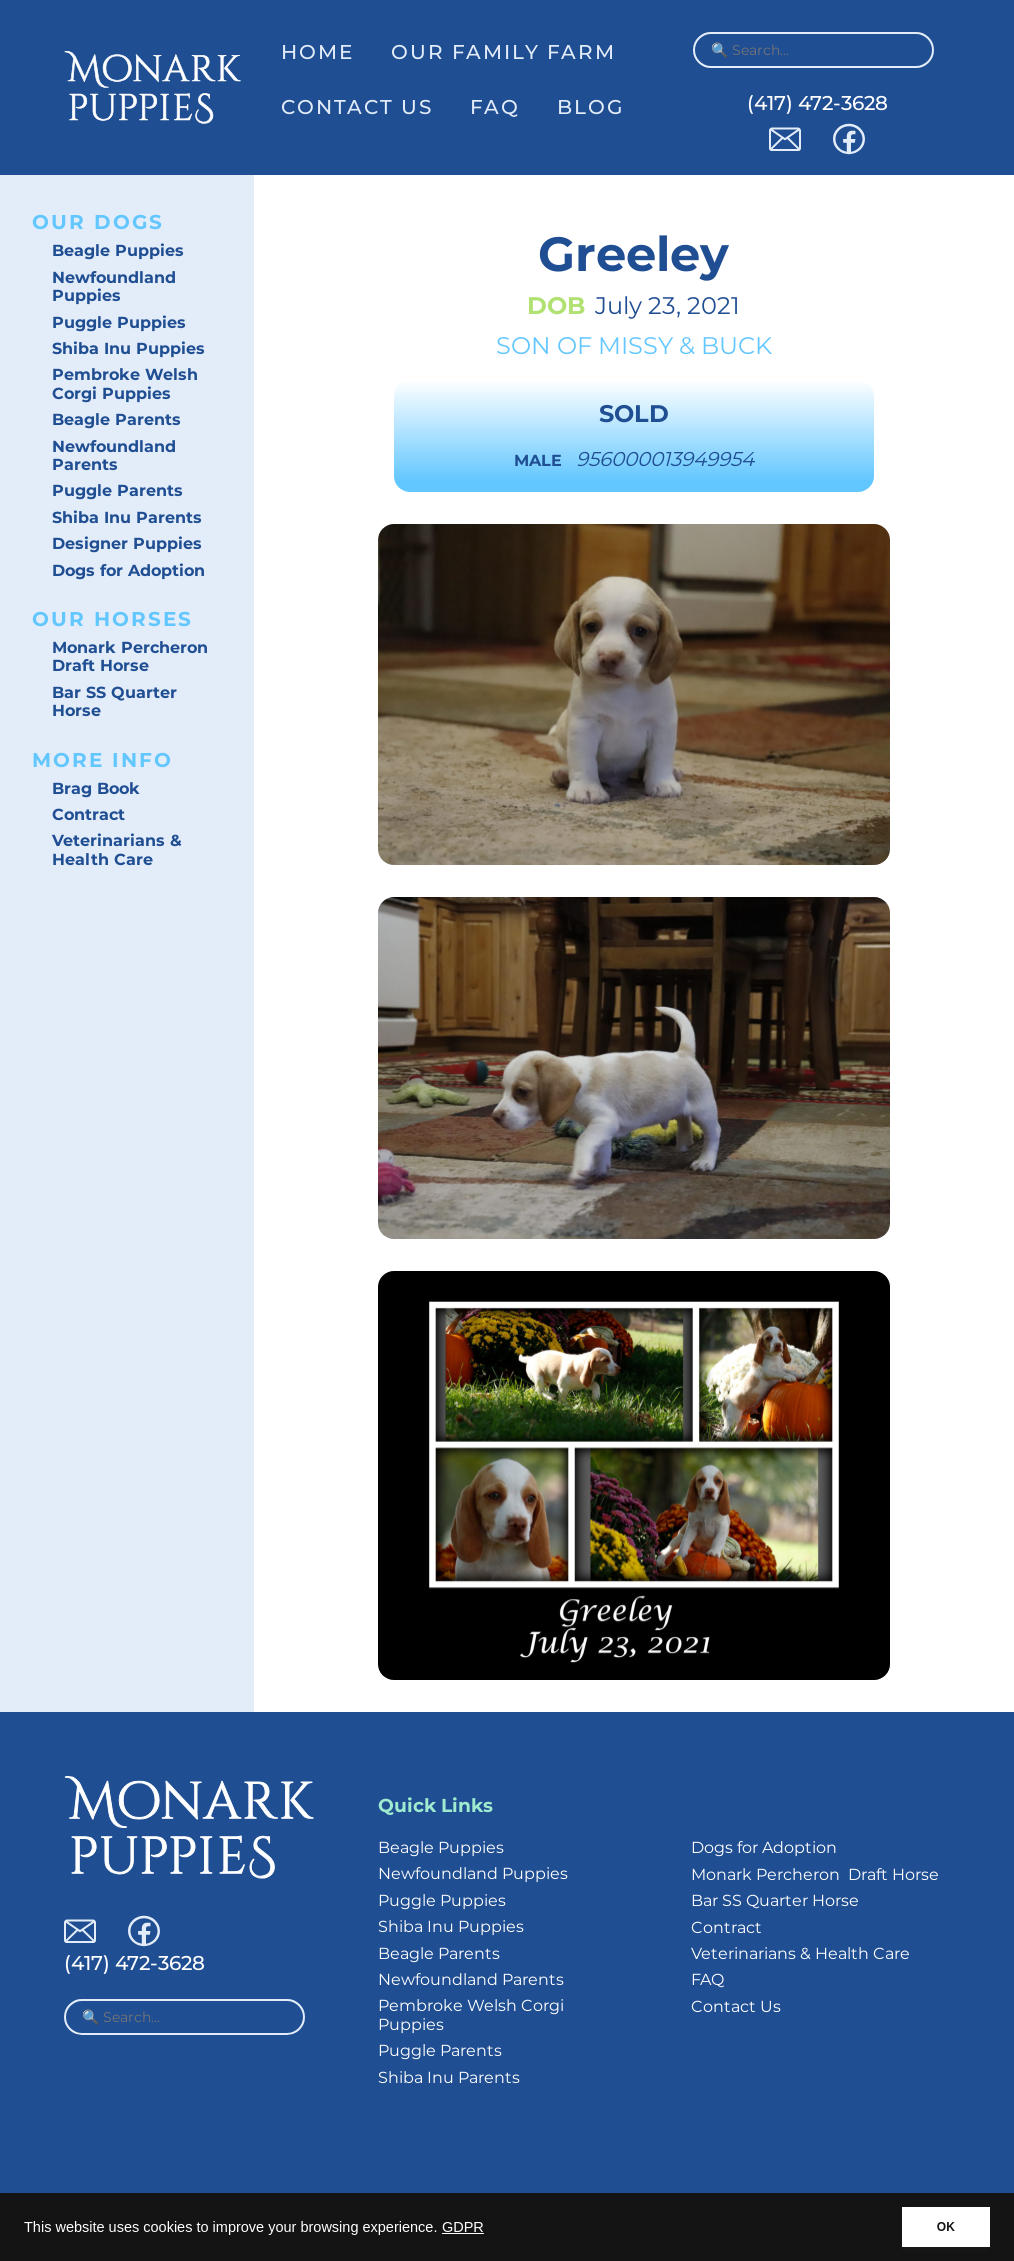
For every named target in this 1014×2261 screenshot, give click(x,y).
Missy (635, 345)
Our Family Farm (503, 52)
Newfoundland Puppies (114, 286)
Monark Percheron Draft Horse (130, 656)
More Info (102, 760)
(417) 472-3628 (817, 103)
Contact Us (357, 107)
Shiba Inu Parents (127, 517)
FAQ (495, 107)
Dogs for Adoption (128, 570)
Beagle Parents (116, 419)
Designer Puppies (127, 543)
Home (317, 52)
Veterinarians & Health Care (117, 849)
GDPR (463, 2227)
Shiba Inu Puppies (128, 348)
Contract (88, 814)
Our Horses (112, 619)
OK (946, 2227)
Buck (736, 345)
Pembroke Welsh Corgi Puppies (125, 383)
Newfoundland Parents (114, 455)
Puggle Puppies (119, 322)
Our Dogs (98, 222)
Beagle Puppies (118, 250)
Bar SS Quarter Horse (114, 701)
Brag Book (96, 788)
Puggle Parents (117, 490)
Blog (590, 107)
